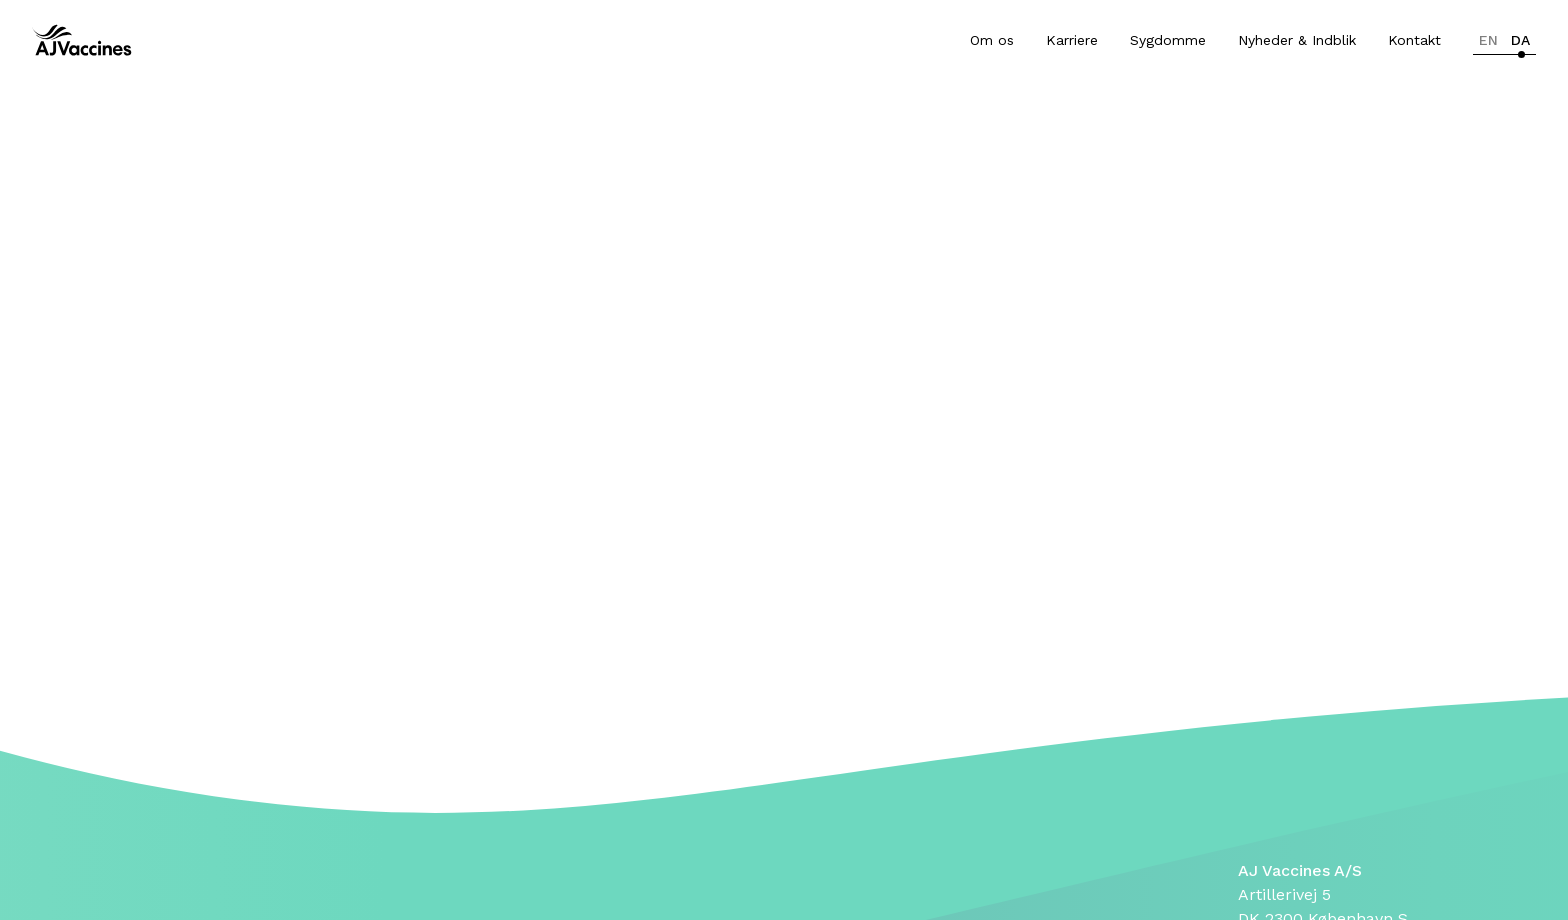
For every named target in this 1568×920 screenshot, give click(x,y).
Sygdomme (1168, 40)
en (1488, 40)
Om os (992, 40)
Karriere (1072, 40)
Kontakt (1414, 40)
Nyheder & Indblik (1297, 40)
